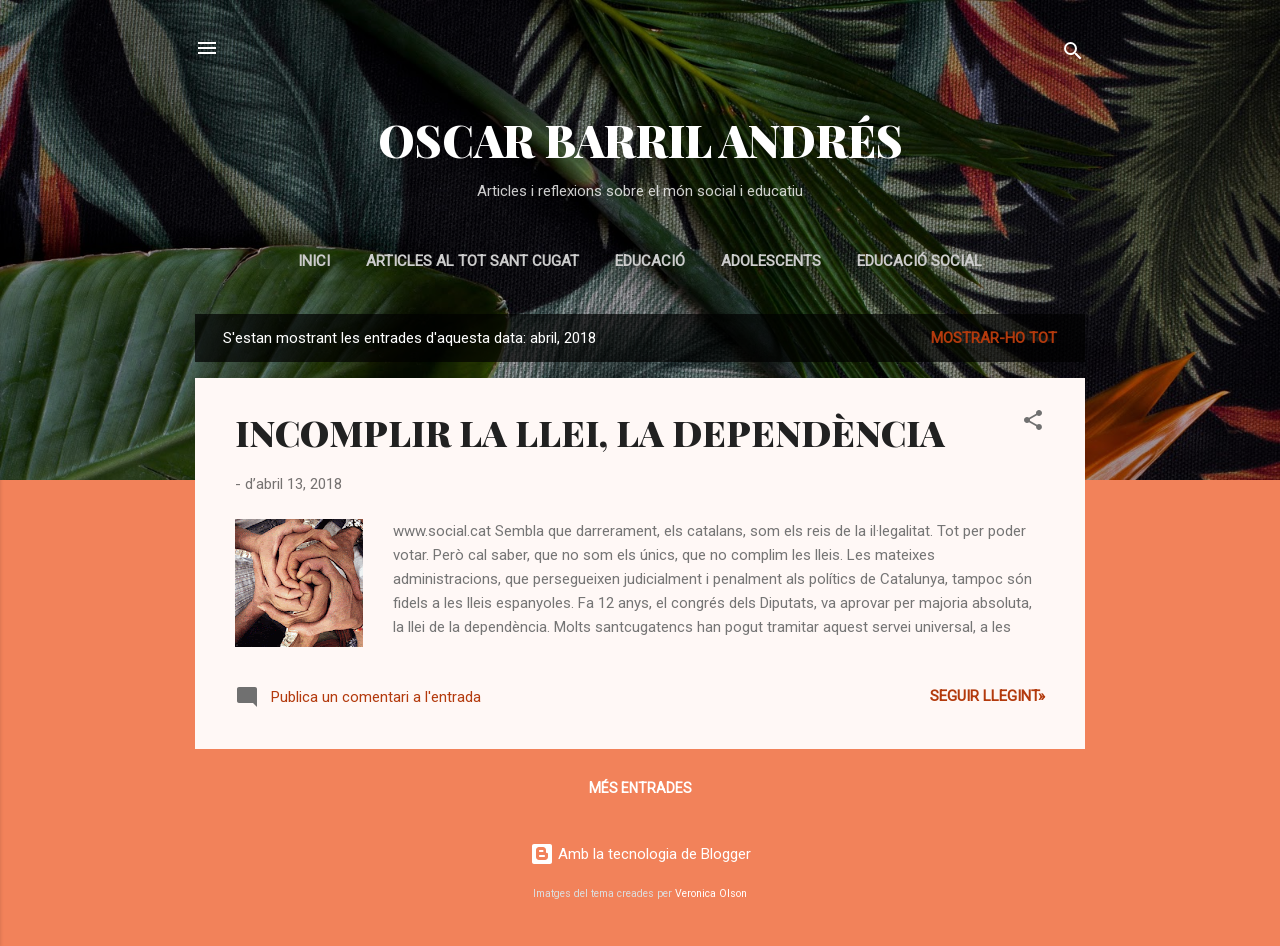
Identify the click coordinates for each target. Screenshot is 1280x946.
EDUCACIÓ (650, 261)
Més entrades (640, 788)
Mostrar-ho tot (994, 338)
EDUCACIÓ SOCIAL (919, 261)
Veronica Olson (711, 893)
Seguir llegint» (987, 696)
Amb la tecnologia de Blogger (640, 854)
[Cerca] (1073, 54)
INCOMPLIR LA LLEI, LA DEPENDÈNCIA (590, 432)
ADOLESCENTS (771, 261)
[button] (1033, 423)
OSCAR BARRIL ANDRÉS (640, 139)
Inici (314, 261)
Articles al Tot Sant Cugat (472, 261)
